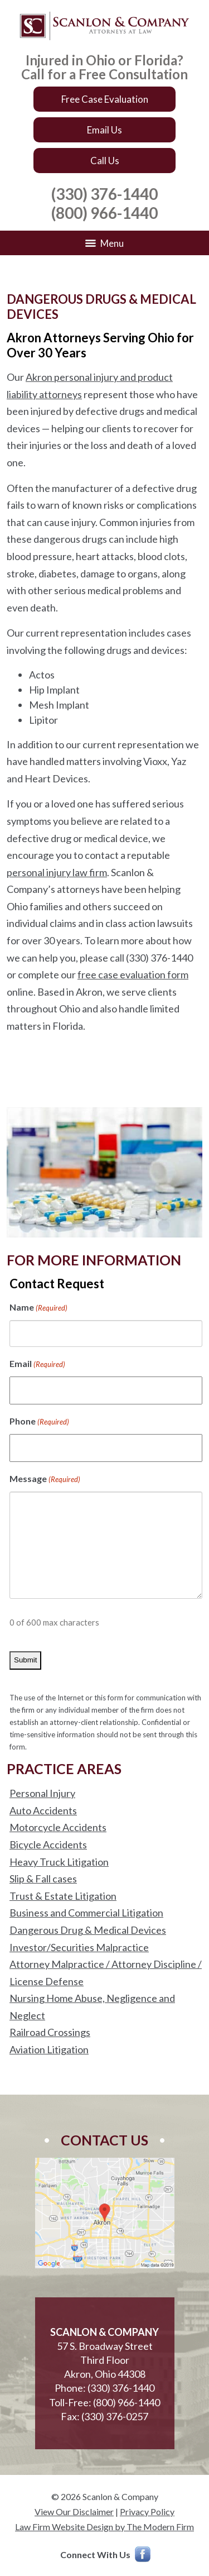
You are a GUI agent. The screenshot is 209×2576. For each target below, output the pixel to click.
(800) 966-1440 (104, 212)
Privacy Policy (147, 2511)
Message (44, 1479)
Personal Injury (42, 1793)
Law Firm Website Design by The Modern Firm (104, 2526)
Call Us (104, 160)
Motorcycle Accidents (57, 1827)
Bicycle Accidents (48, 1844)
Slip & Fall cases (43, 1878)
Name (38, 1308)
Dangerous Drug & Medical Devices (87, 1930)
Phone (39, 1422)
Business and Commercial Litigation (86, 1912)
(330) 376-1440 (104, 193)
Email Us (104, 130)
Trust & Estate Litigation (62, 1896)
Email (37, 1364)
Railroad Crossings (49, 2032)
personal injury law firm (57, 872)
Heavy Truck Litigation (59, 1862)
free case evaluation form (132, 974)
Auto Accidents (43, 1810)
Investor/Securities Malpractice (79, 1947)
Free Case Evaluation (104, 99)
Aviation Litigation (49, 2049)
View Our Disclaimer (74, 2511)
